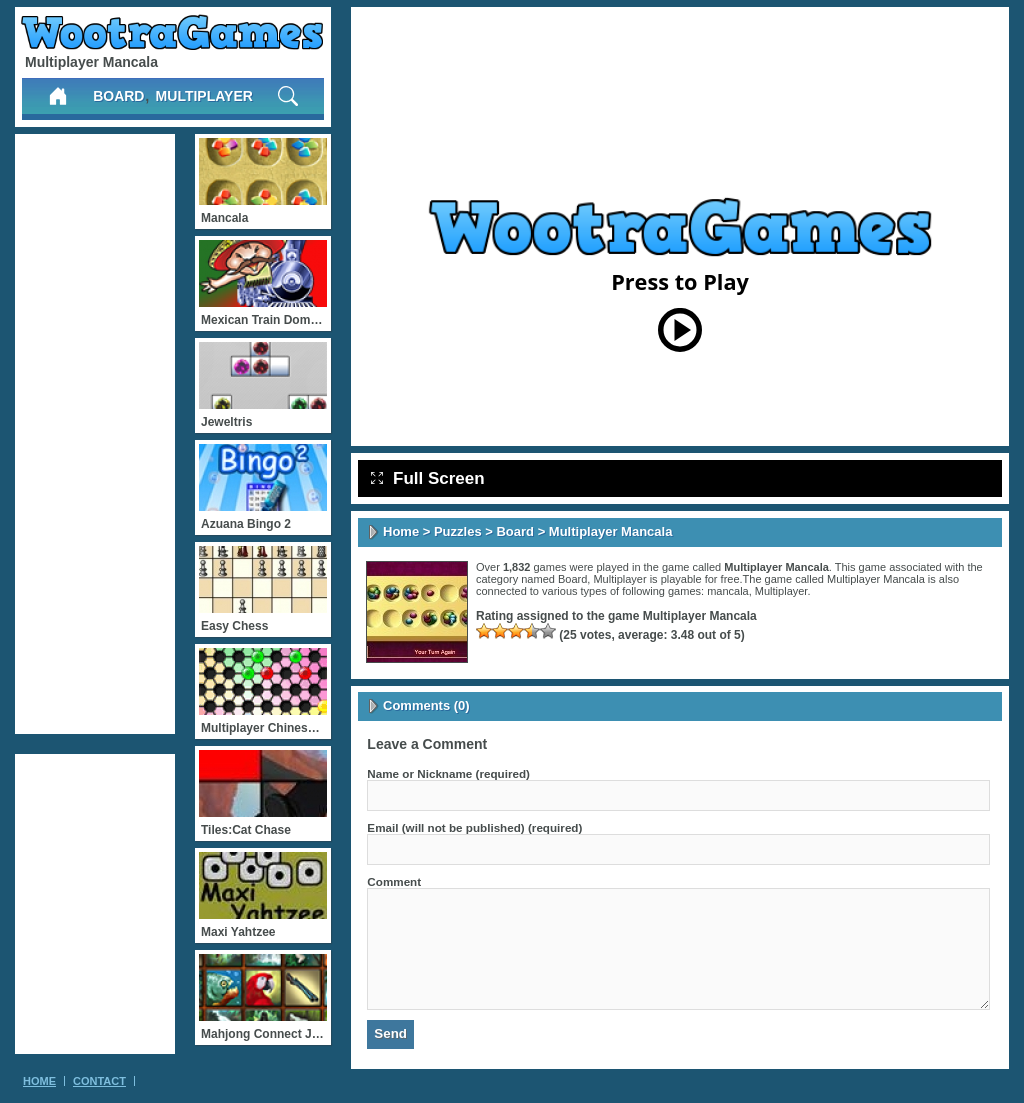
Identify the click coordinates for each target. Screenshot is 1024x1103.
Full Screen (428, 478)
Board (118, 96)
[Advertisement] (95, 434)
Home (401, 531)
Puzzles (458, 531)
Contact (99, 1081)
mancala (728, 591)
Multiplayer (204, 96)
